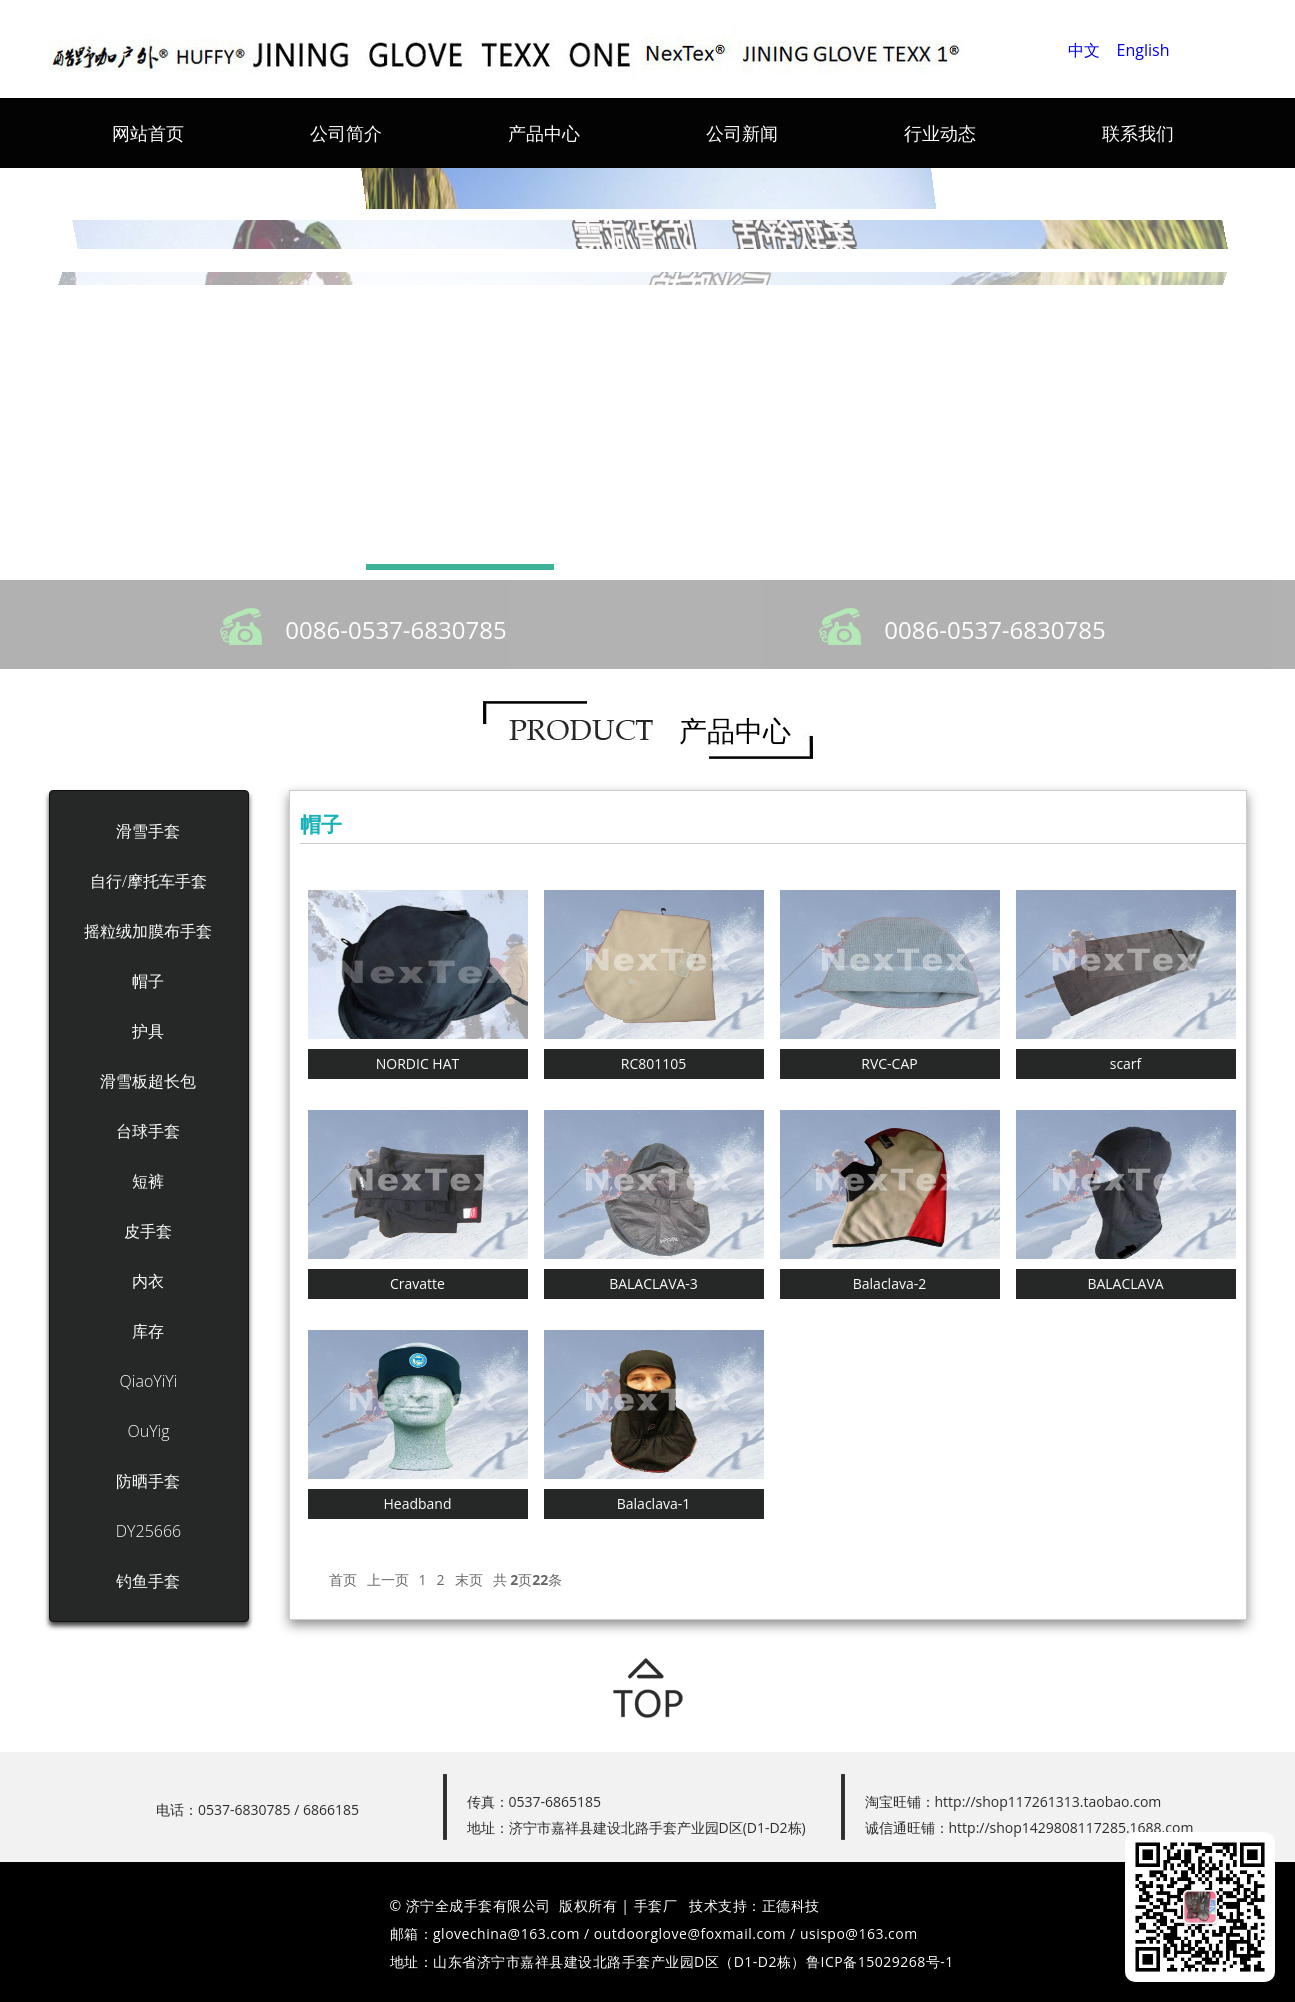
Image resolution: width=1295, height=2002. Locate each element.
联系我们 (1138, 133)
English (1143, 50)
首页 (343, 1579)
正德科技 (791, 1905)
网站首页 (148, 133)
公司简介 (346, 133)
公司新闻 (742, 133)
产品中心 (544, 133)
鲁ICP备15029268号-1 (880, 1961)
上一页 (388, 1579)
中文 (1084, 50)
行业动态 (940, 133)
